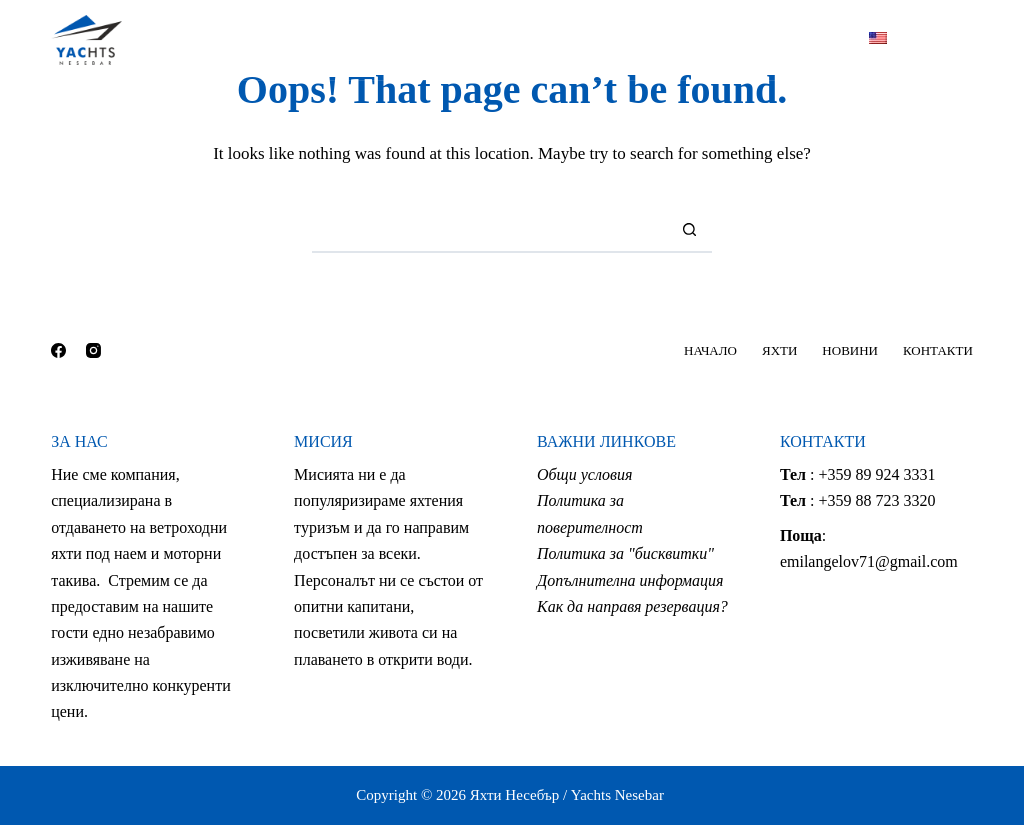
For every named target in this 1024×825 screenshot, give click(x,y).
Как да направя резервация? (632, 606)
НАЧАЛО (341, 39)
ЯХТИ (451, 40)
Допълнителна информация (630, 580)
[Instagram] (966, 40)
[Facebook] (922, 40)
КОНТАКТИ (673, 39)
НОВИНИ (556, 39)
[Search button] (689, 230)
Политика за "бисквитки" (625, 553)
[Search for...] (489, 230)
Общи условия (584, 474)
